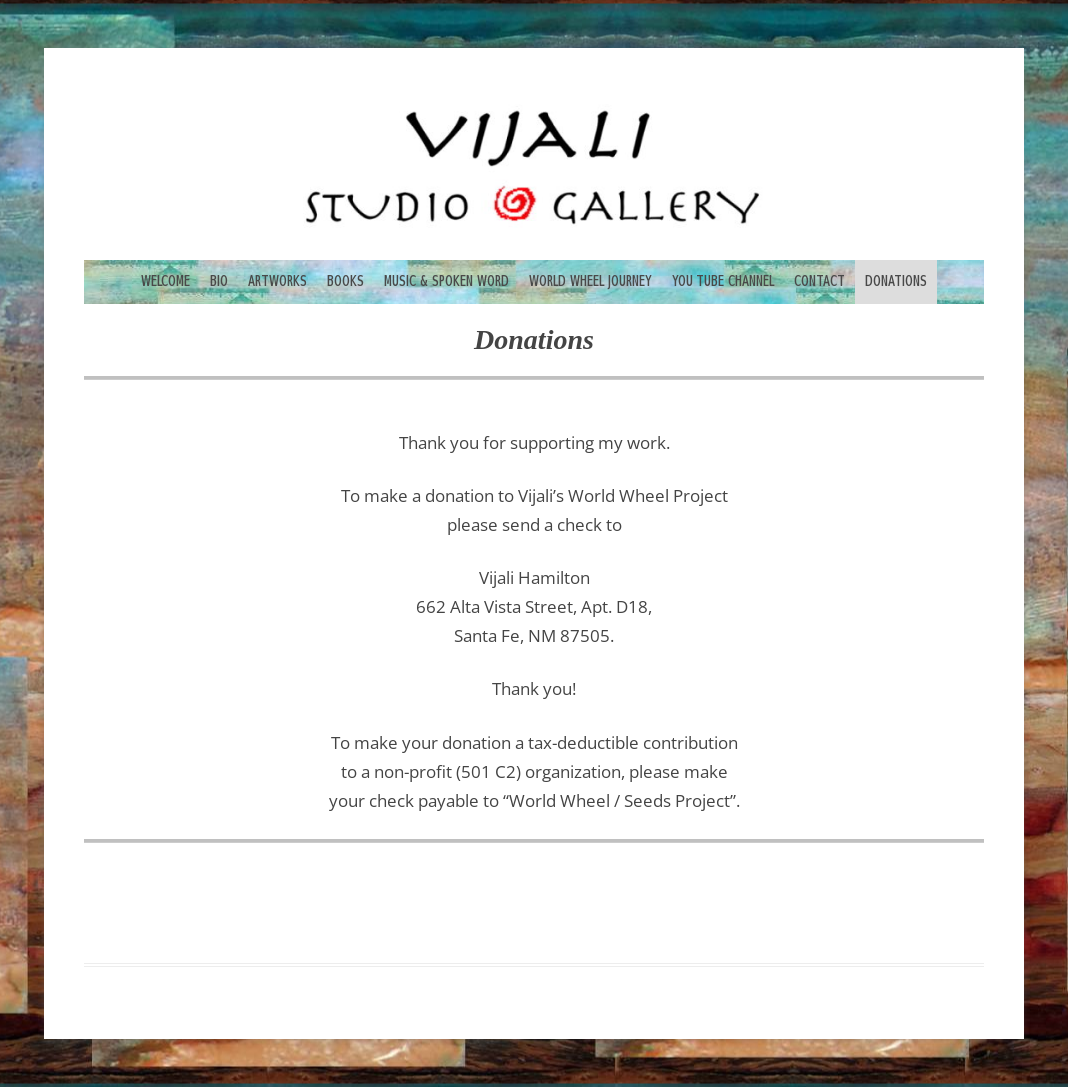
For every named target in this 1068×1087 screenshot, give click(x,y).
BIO (219, 281)
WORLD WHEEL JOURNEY (590, 281)
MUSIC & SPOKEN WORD (446, 281)
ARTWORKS (277, 281)
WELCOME (165, 281)
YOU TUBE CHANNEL (723, 281)
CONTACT (819, 281)
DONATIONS (896, 281)
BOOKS (345, 281)
